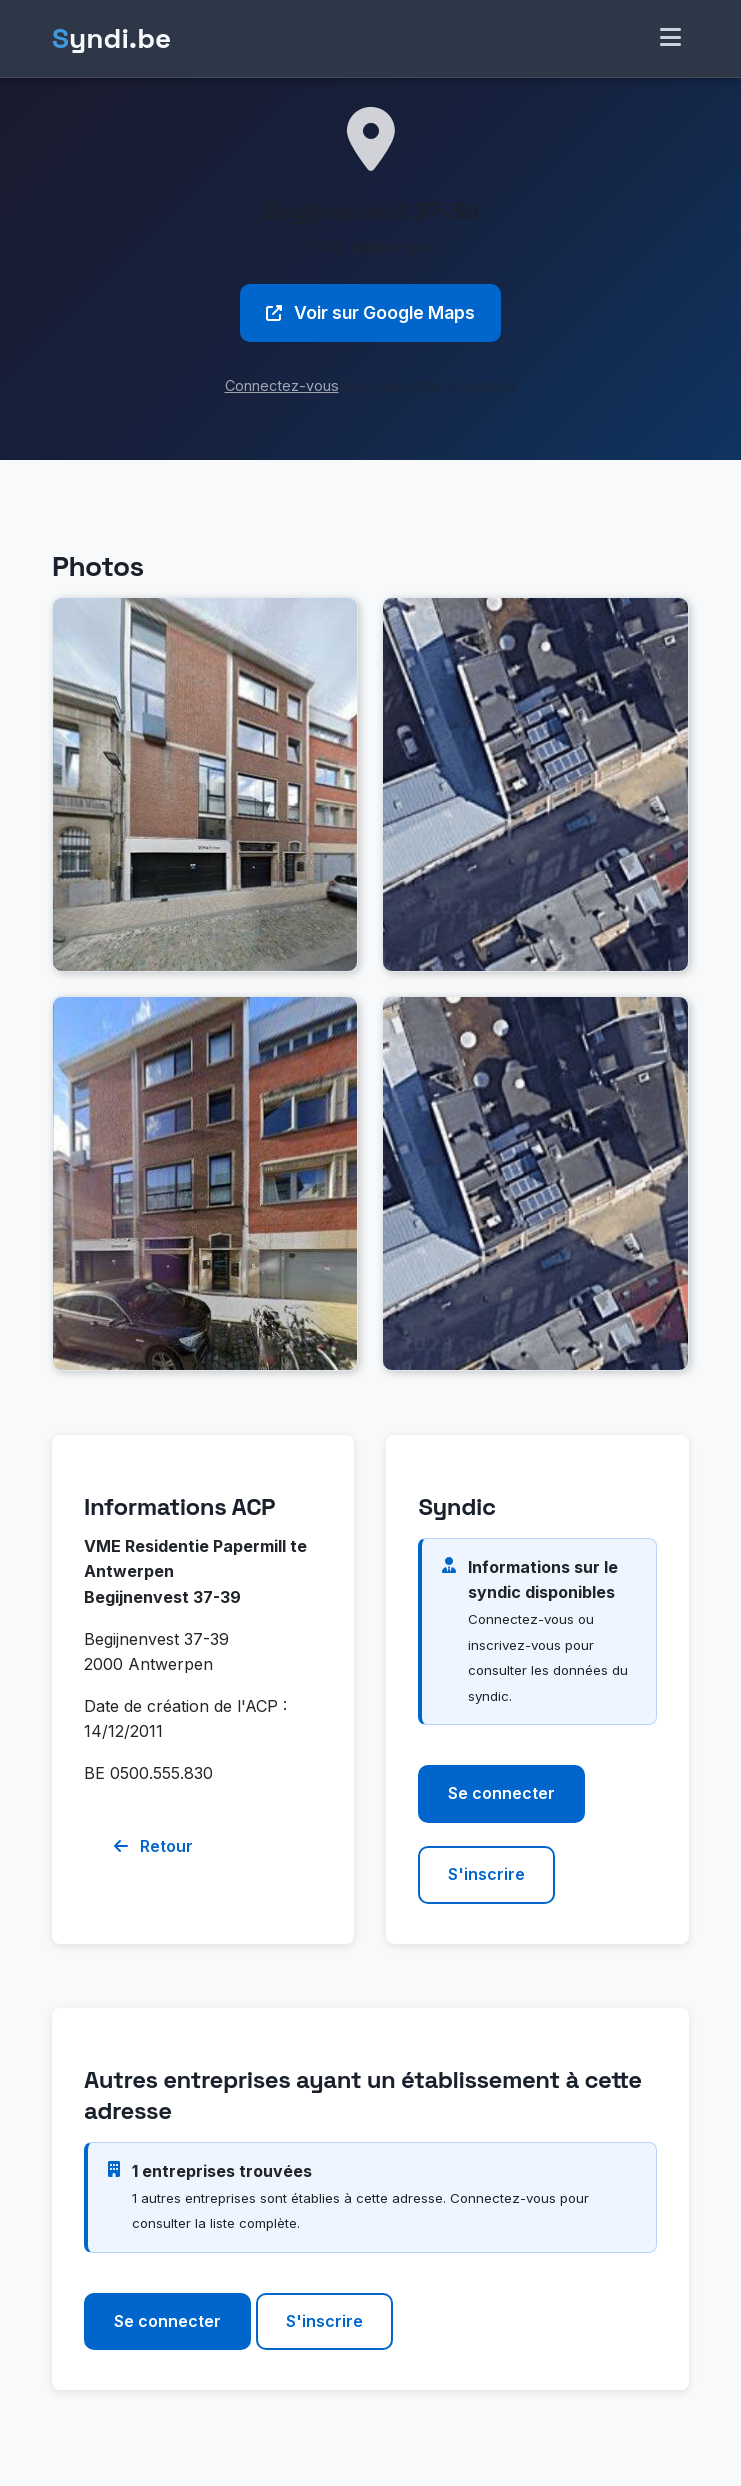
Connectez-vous (282, 385)
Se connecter (501, 1793)
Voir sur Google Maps (370, 312)
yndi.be (111, 38)
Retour (153, 1846)
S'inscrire (486, 1874)
